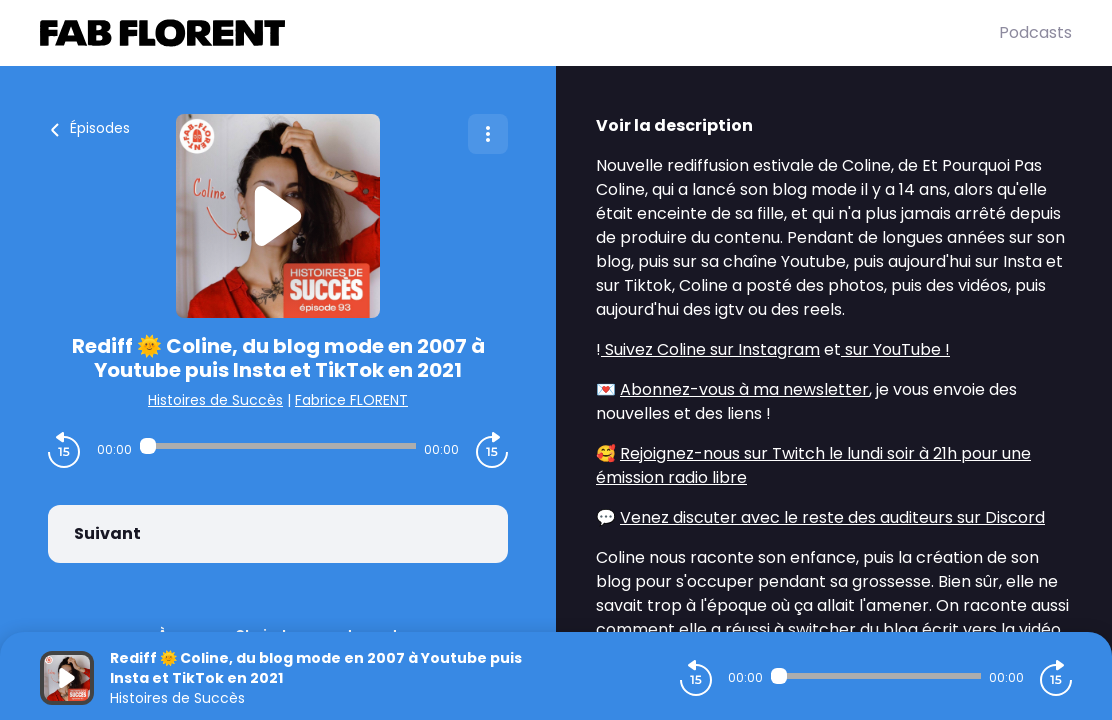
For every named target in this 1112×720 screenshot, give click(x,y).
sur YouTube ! (895, 349)
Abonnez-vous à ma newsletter (744, 389)
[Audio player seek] (278, 446)
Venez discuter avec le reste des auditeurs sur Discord (832, 517)
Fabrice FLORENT (351, 400)
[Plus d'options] (488, 134)
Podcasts (1035, 32)
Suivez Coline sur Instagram (710, 349)
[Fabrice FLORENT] (519, 33)
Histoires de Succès (215, 400)
